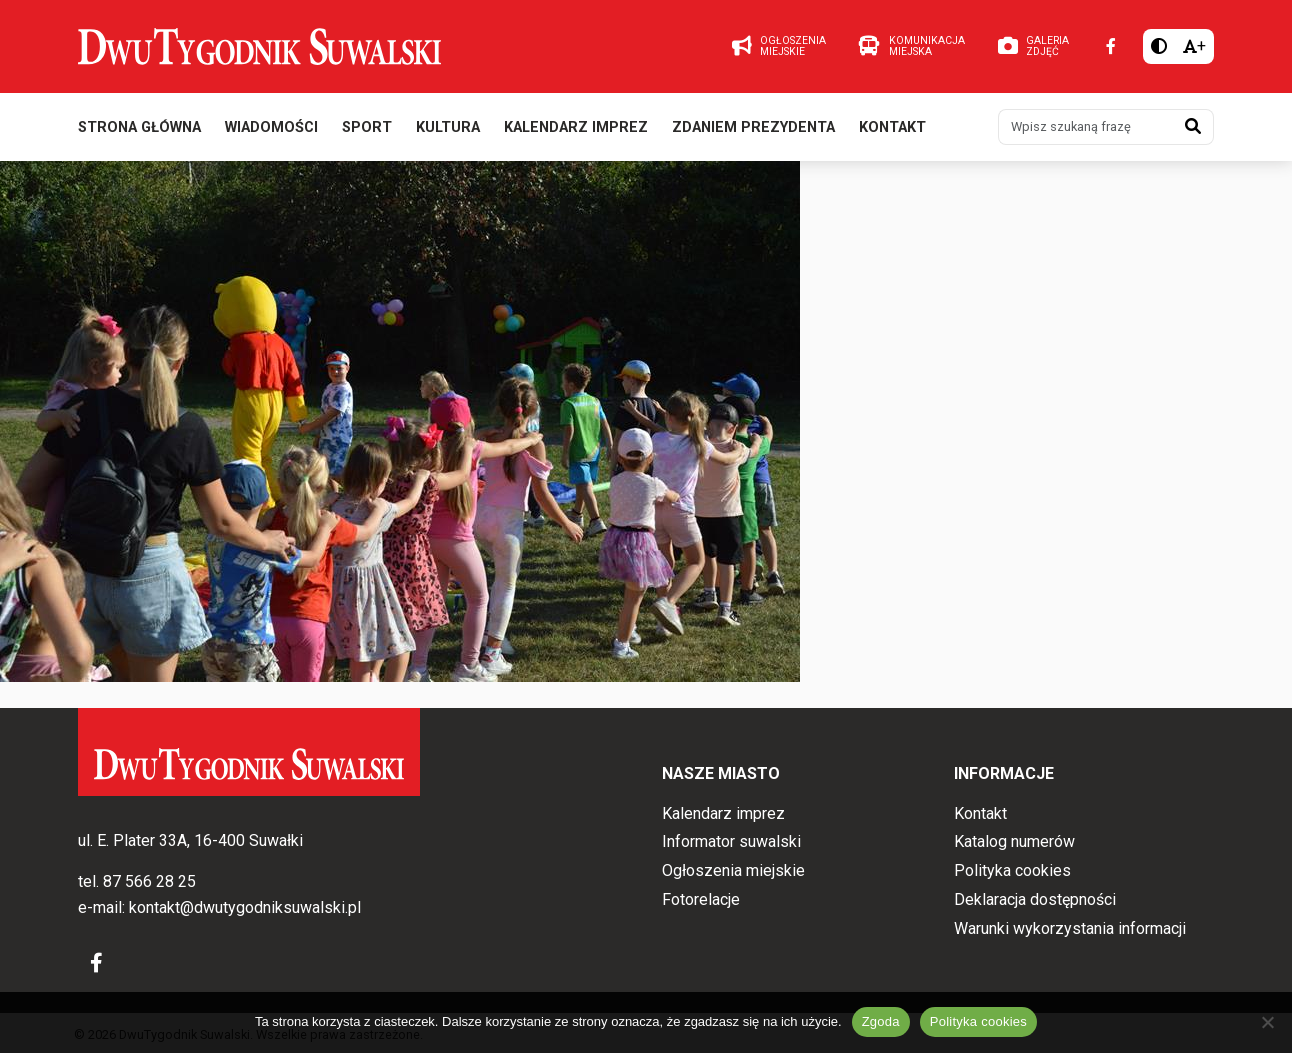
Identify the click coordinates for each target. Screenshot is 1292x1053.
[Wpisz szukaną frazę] (1086, 128)
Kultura (448, 128)
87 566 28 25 (149, 882)
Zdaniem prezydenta (753, 128)
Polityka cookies (1012, 870)
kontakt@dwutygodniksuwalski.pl (245, 907)
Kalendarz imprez (576, 128)
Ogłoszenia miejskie (733, 870)
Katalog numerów (1014, 842)
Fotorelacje (701, 899)
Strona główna (139, 128)
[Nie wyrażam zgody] (1267, 1022)
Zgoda (881, 1021)
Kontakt (892, 128)
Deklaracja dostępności (1035, 899)
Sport (367, 128)
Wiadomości (271, 128)
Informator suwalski (731, 842)
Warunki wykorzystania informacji (1070, 928)
